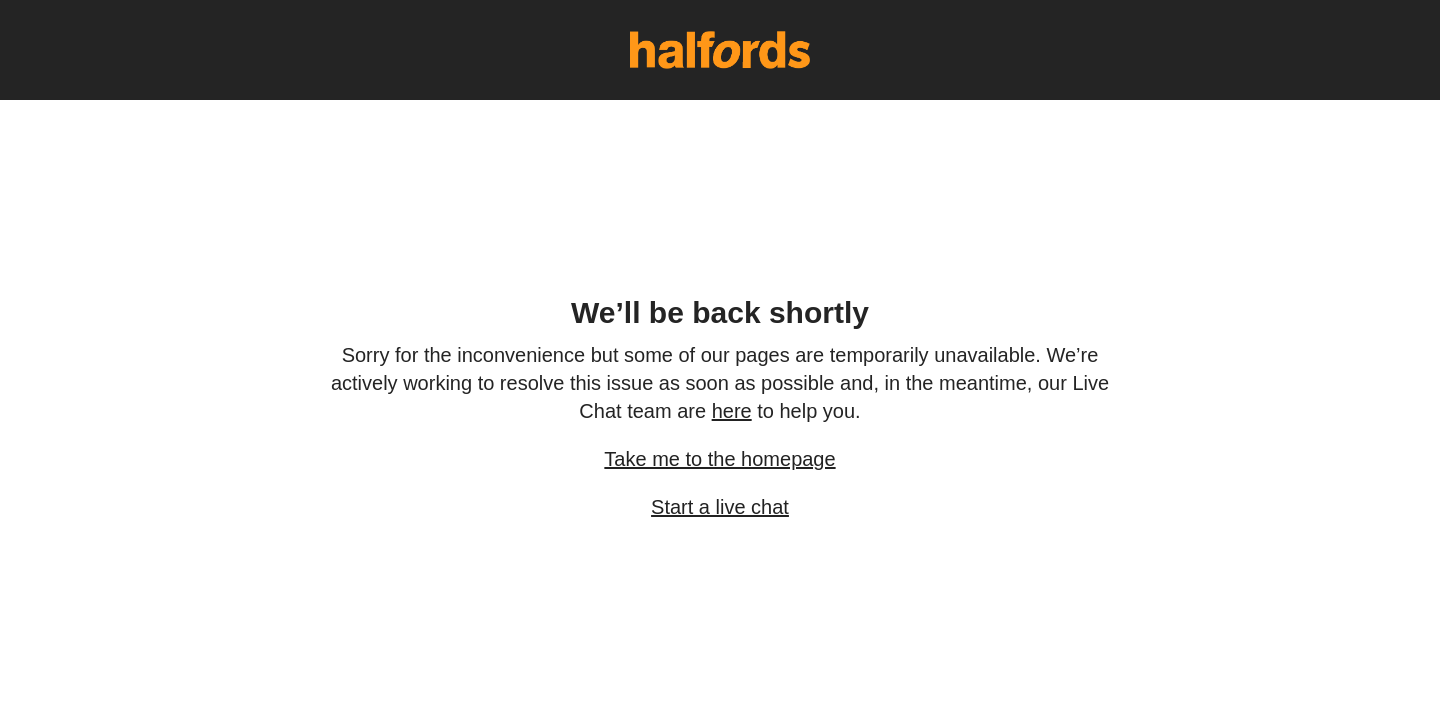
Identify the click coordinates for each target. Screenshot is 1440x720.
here (732, 411)
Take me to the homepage (719, 459)
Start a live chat (720, 507)
